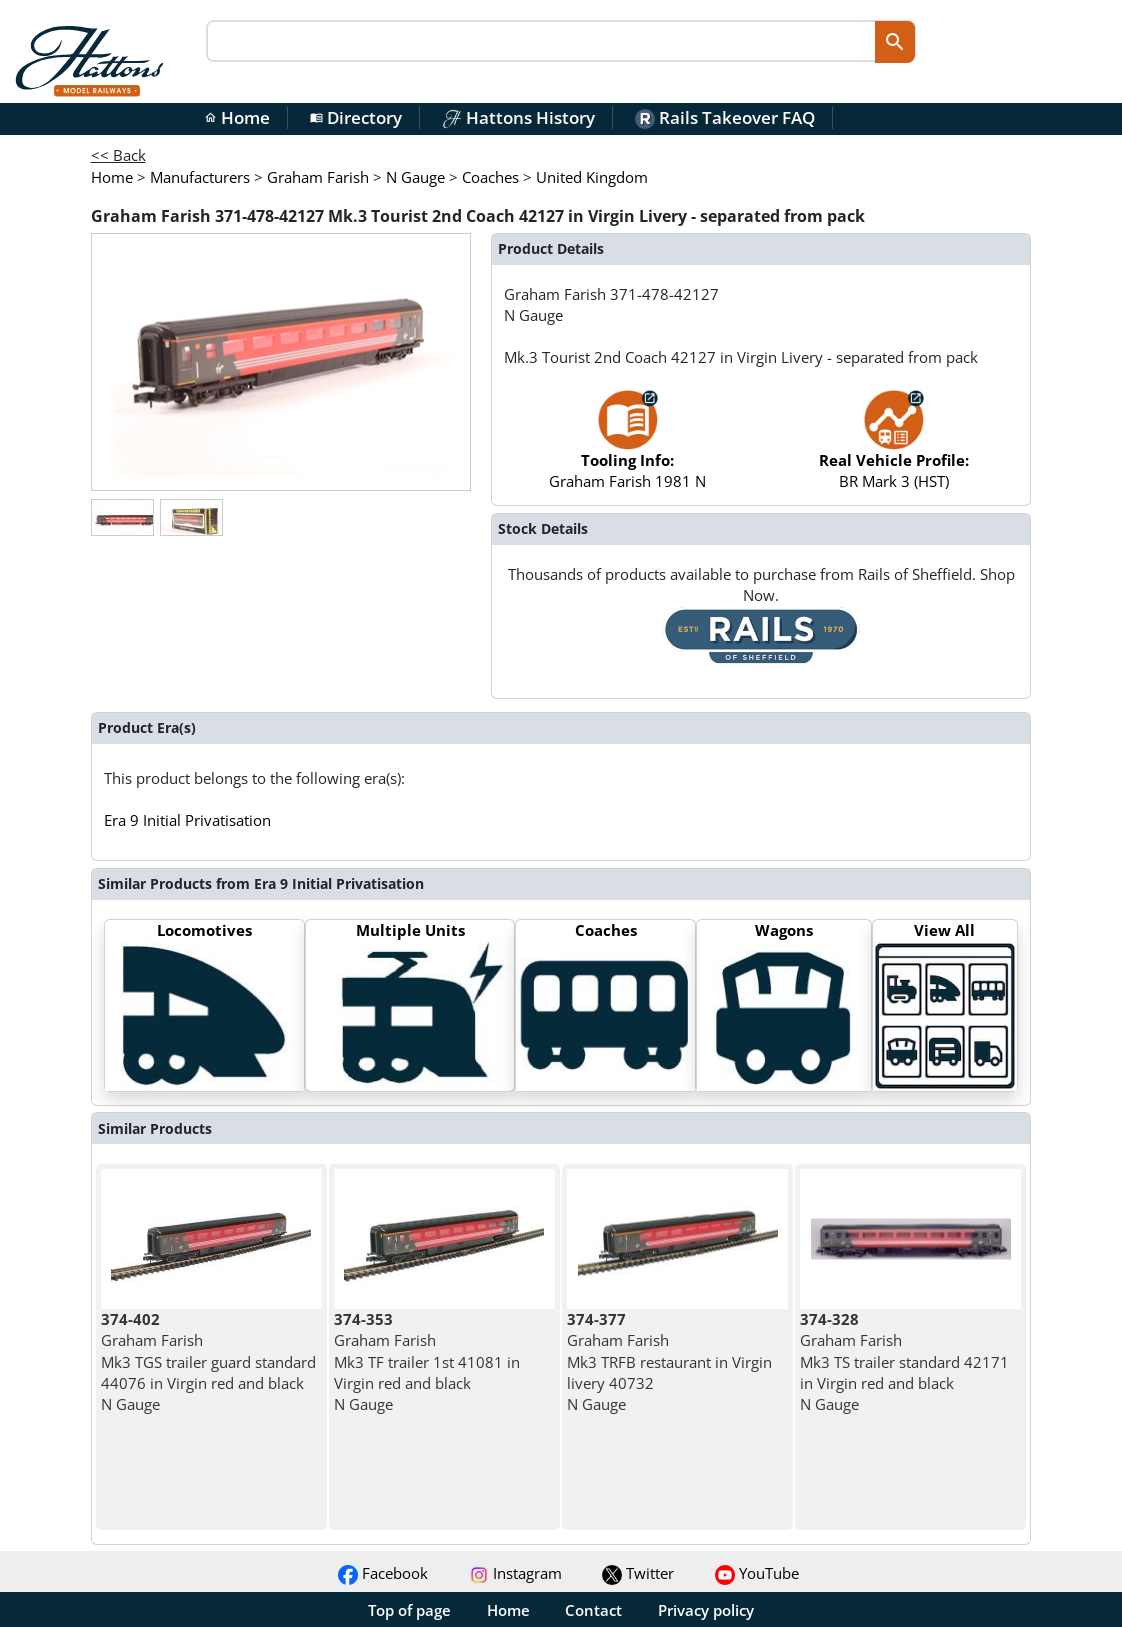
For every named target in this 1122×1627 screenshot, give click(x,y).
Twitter (638, 1573)
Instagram (515, 1573)
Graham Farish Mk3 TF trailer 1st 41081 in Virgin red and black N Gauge (427, 1361)
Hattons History (518, 117)
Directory (356, 117)
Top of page (409, 1610)
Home (237, 117)
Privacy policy (706, 1610)
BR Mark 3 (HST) (894, 449)
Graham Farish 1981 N (627, 449)
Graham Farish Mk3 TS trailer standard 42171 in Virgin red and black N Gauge (904, 1361)
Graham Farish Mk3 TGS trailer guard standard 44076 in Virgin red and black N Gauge (208, 1361)
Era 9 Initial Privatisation (187, 820)
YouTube (757, 1573)
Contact (593, 1610)
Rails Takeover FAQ (725, 117)
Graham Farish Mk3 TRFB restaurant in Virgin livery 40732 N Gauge (669, 1361)
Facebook (383, 1573)
